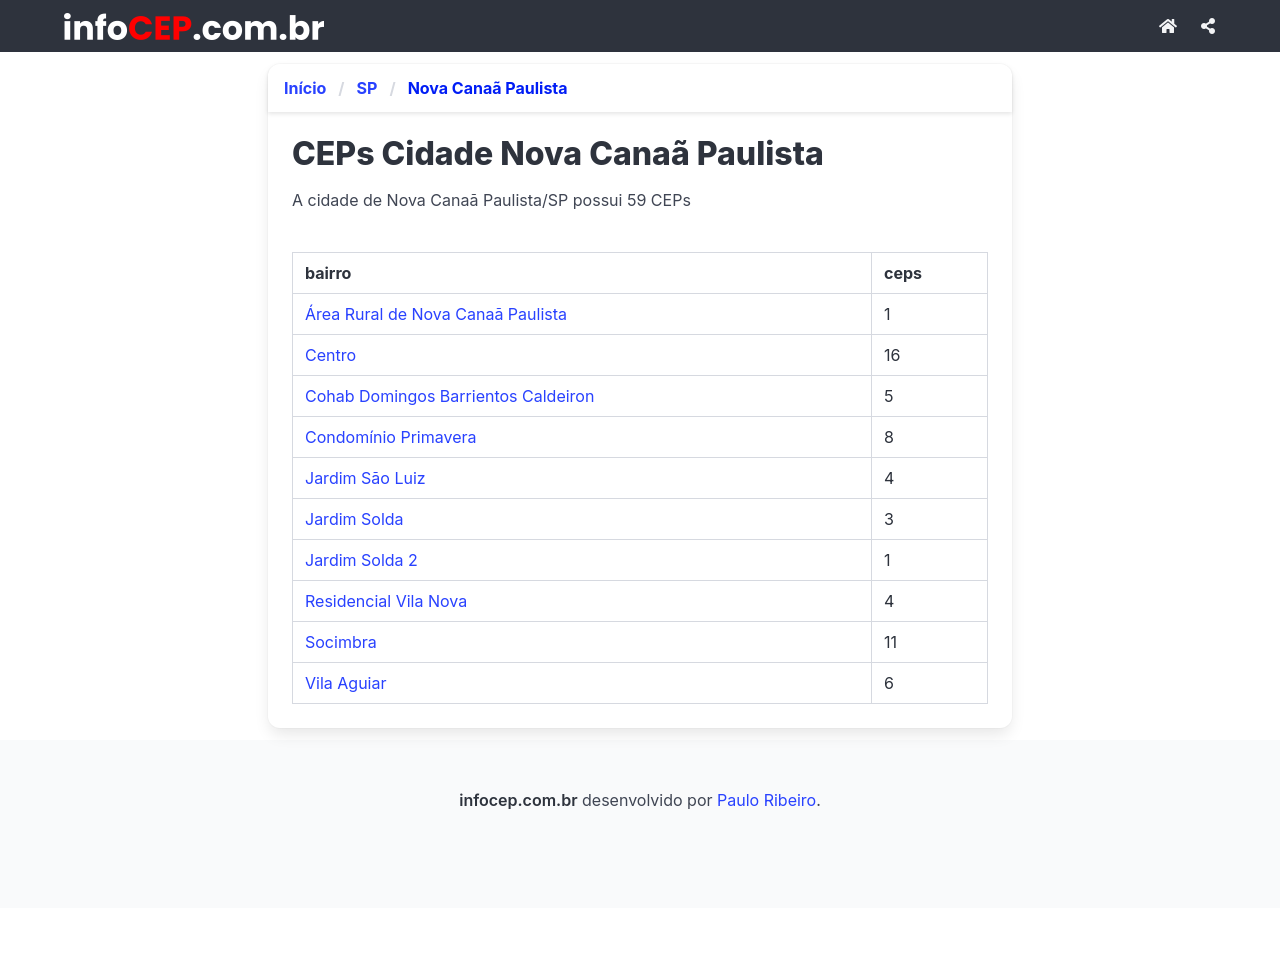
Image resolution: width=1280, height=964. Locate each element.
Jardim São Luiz (365, 478)
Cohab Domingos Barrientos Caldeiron (449, 396)
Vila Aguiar (345, 683)
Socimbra (341, 642)
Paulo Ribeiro (766, 800)
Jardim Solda (354, 519)
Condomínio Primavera (391, 437)
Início (305, 88)
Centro (330, 355)
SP (367, 88)
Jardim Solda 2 (361, 560)
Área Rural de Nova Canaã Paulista (436, 314)
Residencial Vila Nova (386, 601)
